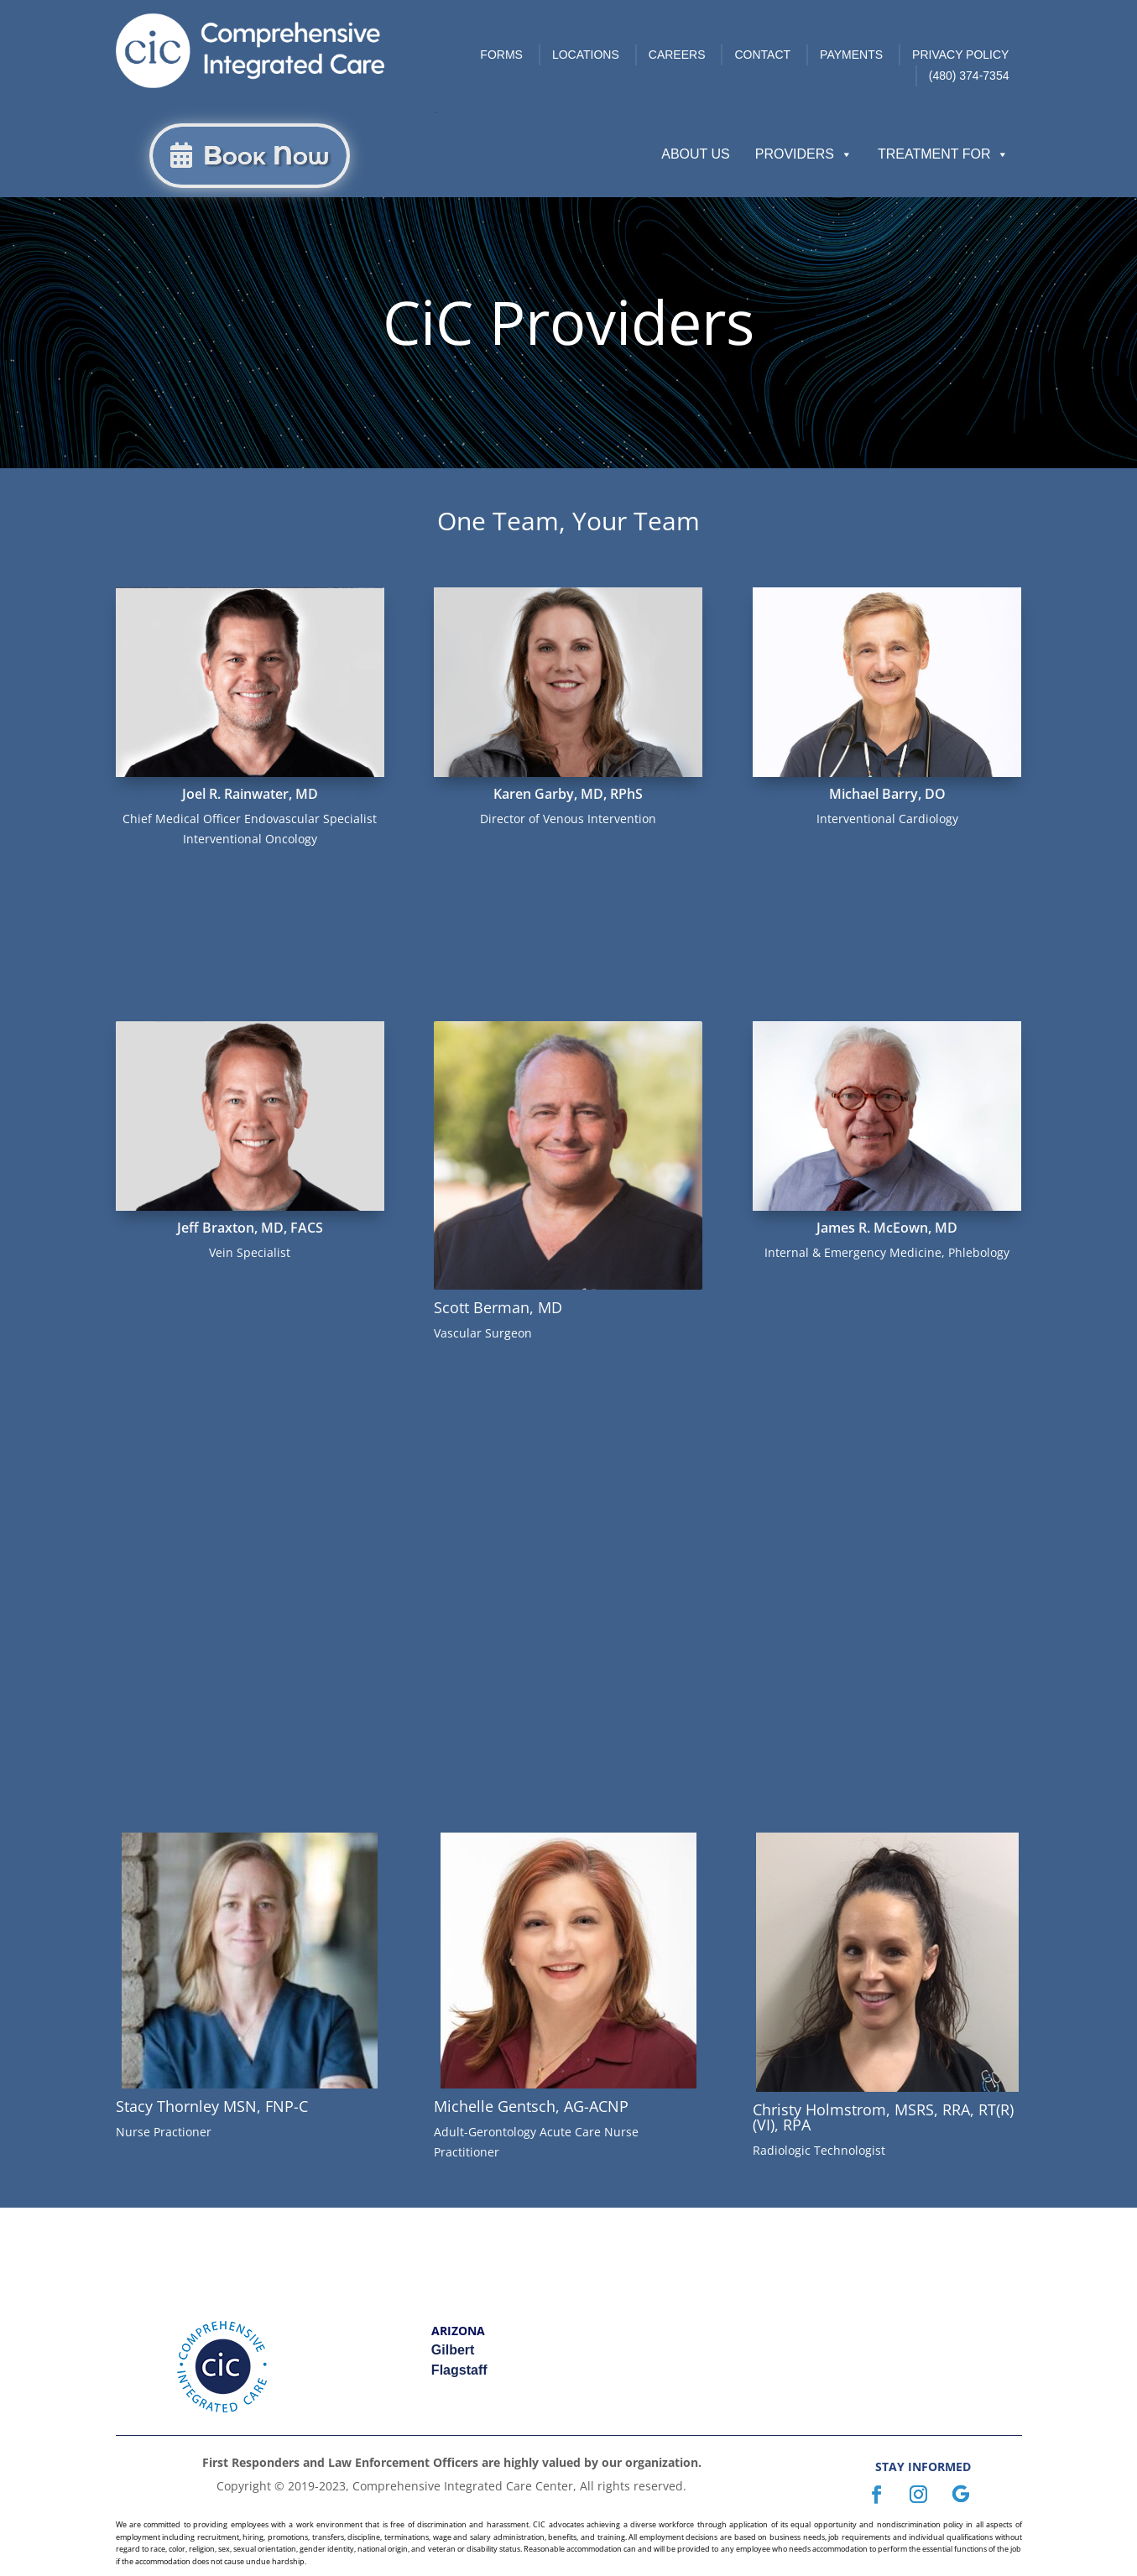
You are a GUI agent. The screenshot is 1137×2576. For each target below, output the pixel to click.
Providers (804, 154)
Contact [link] (762, 54)
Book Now (266, 155)
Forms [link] (501, 54)
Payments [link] (851, 54)
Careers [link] (677, 54)
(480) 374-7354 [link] (969, 75)
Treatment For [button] (943, 154)
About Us (695, 154)
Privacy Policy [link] (960, 54)
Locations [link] (585, 54)
